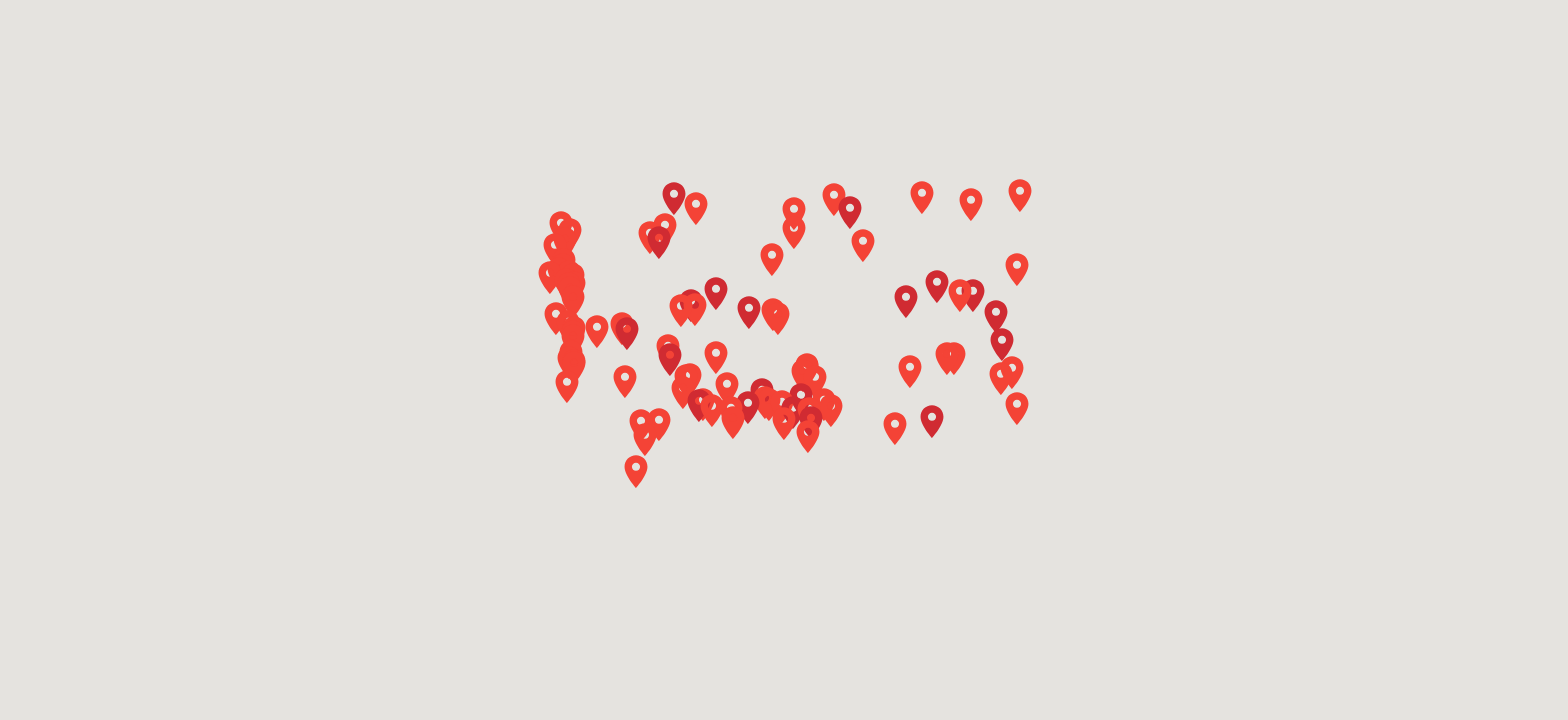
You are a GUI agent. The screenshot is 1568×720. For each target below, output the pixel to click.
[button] (716, 293)
